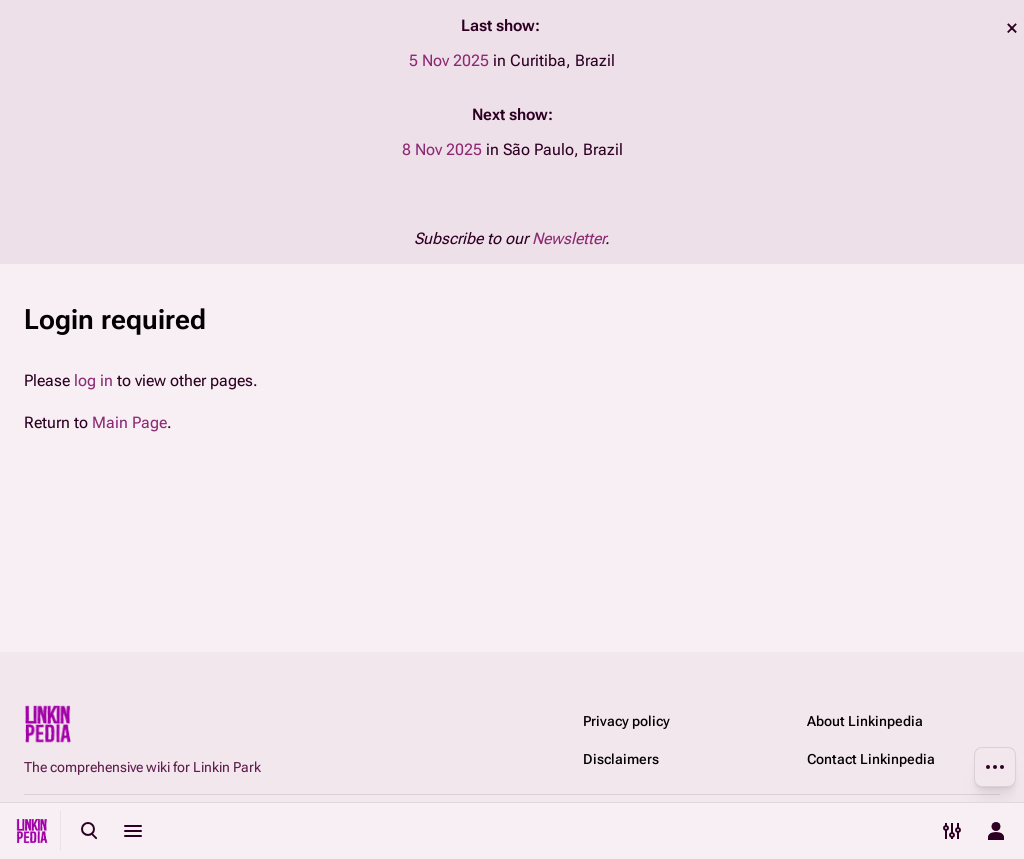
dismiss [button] (1012, 28)
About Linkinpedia (865, 721)
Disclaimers (621, 759)
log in (93, 380)
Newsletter (568, 238)
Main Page (129, 422)
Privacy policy (626, 721)
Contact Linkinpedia (871, 759)
